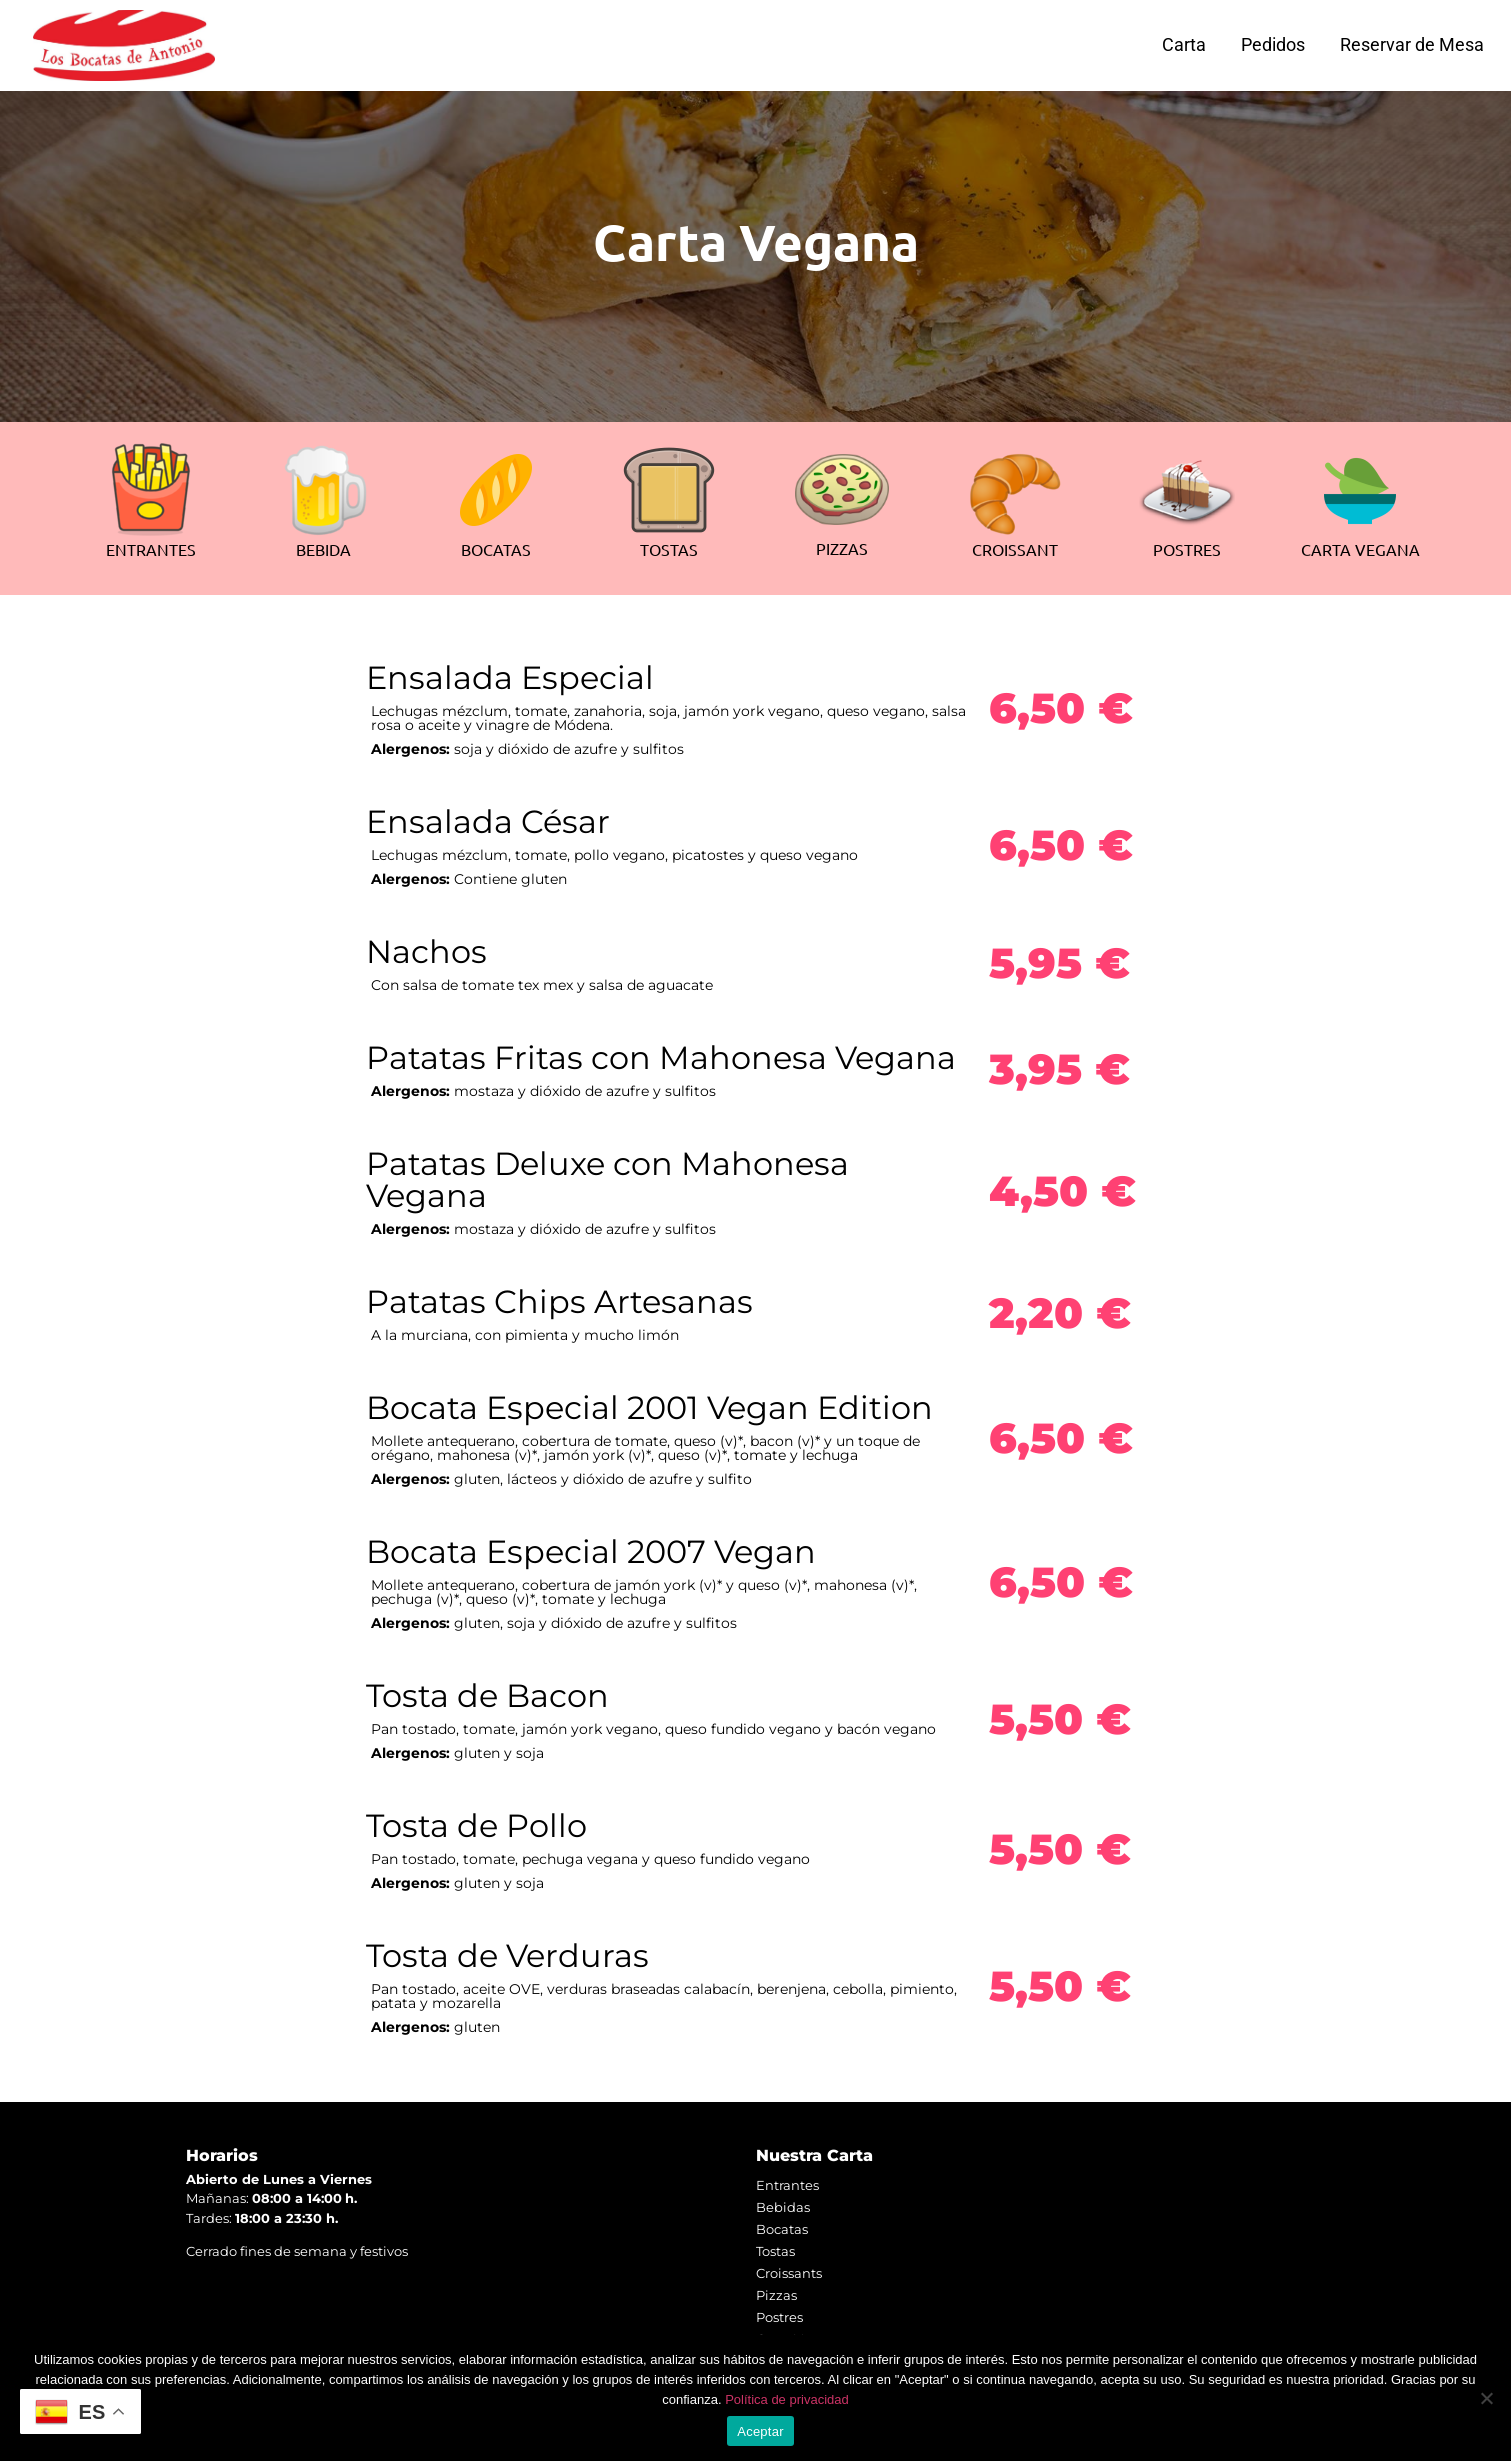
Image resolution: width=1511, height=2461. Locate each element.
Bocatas (782, 2229)
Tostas (775, 2251)
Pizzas (776, 2295)
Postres (779, 2317)
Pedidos (1273, 44)
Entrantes (787, 2185)
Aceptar (760, 2431)
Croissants (789, 2273)
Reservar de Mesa (1412, 44)
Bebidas (783, 2207)
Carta (1184, 44)
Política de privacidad (787, 2399)
